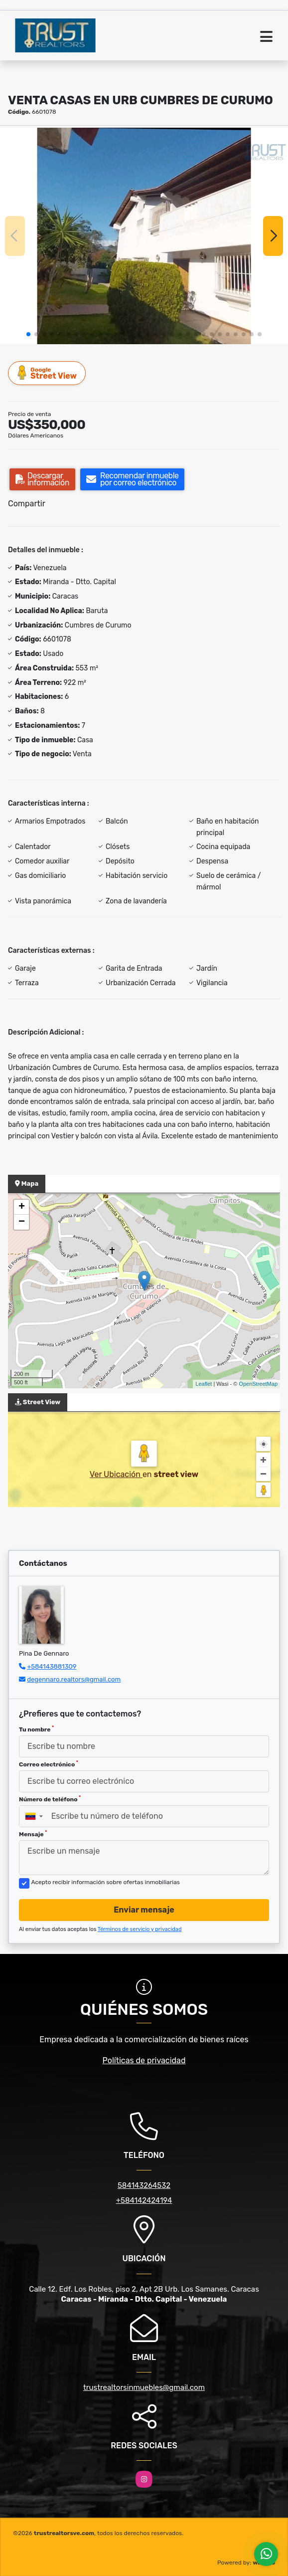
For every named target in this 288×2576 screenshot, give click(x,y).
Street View (47, 373)
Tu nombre (36, 1729)
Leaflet (203, 1384)
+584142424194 (144, 2200)
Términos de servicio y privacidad (140, 1929)
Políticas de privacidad (144, 2060)
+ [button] (21, 1207)
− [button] (21, 1222)
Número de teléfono (50, 1799)
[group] (144, 236)
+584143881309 (51, 1666)
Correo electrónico (48, 1764)
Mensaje (33, 1834)
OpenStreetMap (258, 1384)
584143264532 (144, 2185)
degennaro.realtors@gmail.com (74, 1679)
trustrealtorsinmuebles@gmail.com (144, 2387)
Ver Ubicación (116, 1474)
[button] (28, 334)
